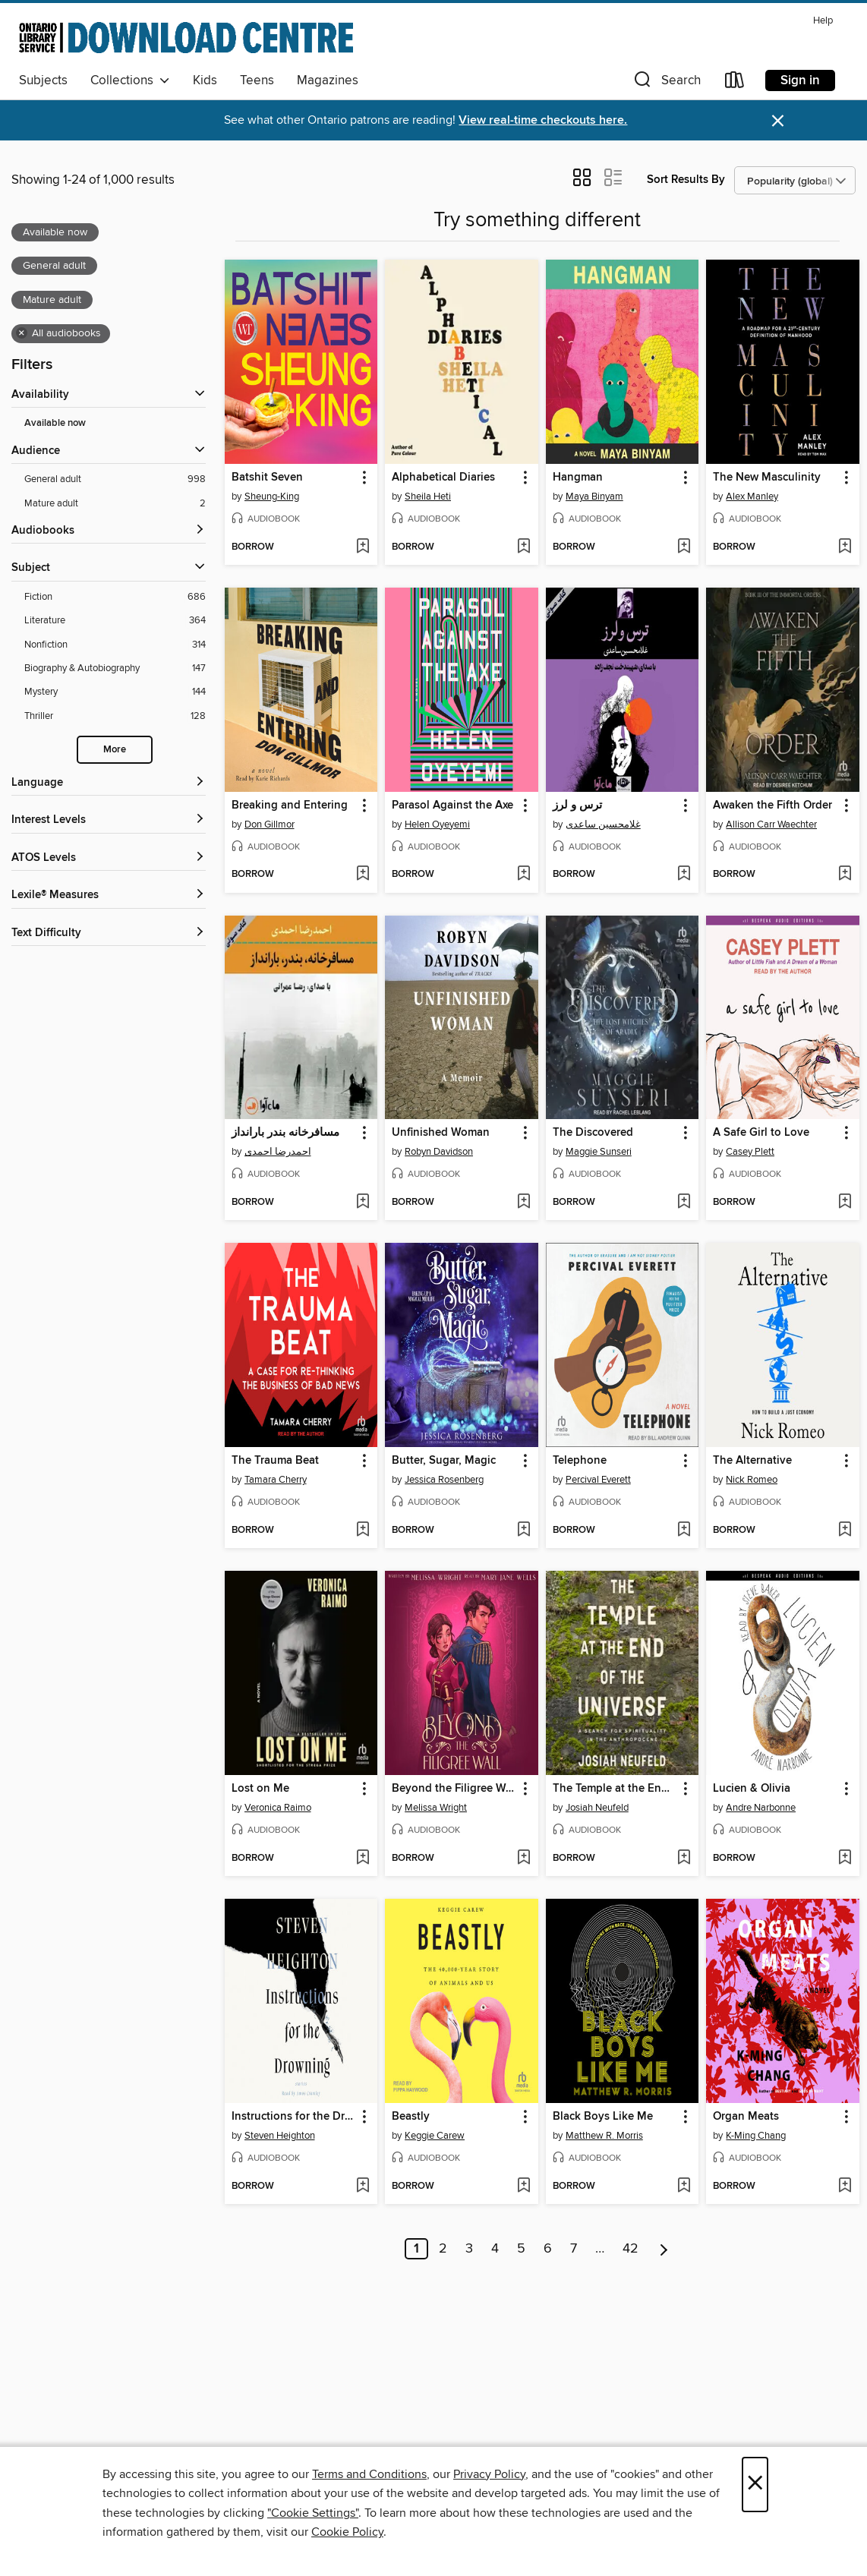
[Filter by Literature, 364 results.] (115, 621)
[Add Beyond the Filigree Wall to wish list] (523, 1858)
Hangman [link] (578, 477)
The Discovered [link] (593, 1133)
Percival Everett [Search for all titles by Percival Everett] (598, 1480)
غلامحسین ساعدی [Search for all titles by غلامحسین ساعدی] (603, 824)
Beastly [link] (411, 2117)
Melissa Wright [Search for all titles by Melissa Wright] (436, 1808)
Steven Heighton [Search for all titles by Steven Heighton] (279, 2136)
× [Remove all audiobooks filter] (21, 333)
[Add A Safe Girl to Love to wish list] (844, 1202)
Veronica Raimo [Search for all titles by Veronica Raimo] (277, 1808)
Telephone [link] (580, 1461)
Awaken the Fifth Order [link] (772, 805)
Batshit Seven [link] (267, 477)
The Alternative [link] (752, 1461)
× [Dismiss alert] (778, 121)
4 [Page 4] (495, 2248)
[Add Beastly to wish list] (523, 2186)
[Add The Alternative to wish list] (844, 1530)
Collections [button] (130, 80)
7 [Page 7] (573, 2248)
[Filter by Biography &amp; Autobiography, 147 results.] (115, 668)
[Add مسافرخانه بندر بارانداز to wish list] (362, 1202)
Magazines (327, 80)
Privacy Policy (489, 2474)
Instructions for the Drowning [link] (294, 2117)
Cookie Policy (347, 2532)
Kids (205, 80)
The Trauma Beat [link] (275, 1461)
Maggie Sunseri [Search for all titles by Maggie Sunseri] (599, 1152)
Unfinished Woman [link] (441, 1133)
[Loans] (735, 83)
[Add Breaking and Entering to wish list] (362, 874)
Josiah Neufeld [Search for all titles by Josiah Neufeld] (597, 1808)
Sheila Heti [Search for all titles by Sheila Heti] (428, 496)
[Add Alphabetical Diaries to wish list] (523, 547)
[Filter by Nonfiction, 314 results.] (115, 645)
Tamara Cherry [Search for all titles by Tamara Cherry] (275, 1480)
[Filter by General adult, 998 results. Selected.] (115, 479)
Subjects (43, 80)
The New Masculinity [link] (767, 477)
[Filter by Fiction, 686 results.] (115, 597)
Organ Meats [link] (746, 2117)
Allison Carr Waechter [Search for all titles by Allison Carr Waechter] (771, 824)
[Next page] (664, 2249)
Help (823, 21)
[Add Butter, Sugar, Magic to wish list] (523, 1530)
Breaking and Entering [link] (290, 805)
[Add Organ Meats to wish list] (844, 2186)
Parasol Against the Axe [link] (452, 805)
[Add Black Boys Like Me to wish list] (683, 2186)
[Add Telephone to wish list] (683, 1530)
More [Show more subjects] (114, 749)
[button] (666, 83)
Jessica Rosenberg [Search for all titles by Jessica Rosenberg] (444, 1480)
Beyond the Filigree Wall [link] (454, 1789)
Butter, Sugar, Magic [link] (444, 1461)
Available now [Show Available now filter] (55, 423)
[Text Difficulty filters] (108, 933)
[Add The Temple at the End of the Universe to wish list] (683, 1858)
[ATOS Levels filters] (108, 858)
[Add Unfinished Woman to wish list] (523, 1202)
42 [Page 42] (630, 2248)
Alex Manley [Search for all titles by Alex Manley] (752, 496)
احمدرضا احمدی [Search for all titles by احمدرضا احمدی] (277, 1152)
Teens (257, 80)
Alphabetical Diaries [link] (443, 477)
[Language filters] (108, 783)
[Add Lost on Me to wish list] (362, 1858)
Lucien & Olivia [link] (751, 1789)
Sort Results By (686, 179)
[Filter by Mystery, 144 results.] (115, 692)
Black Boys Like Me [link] (603, 2117)
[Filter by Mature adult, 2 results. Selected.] (115, 504)
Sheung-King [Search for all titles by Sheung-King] (271, 496)
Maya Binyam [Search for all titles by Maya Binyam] (594, 496)
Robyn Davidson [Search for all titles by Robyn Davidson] (439, 1152)
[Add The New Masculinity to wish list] (844, 547)
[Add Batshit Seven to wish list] (362, 547)
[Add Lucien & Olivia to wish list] (844, 1858)
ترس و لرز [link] (577, 805)
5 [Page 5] (521, 2248)
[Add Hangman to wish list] (683, 547)
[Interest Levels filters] (108, 820)
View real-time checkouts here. (543, 120)
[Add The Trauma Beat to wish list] (362, 1530)
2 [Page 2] (443, 2248)
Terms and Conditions (369, 2474)
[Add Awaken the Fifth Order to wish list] (844, 874)
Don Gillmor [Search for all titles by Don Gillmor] (269, 824)
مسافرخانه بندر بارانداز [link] (285, 1133)
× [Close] (755, 2484)
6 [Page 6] (548, 2248)
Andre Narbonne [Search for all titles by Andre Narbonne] (761, 1808)
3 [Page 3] (469, 2248)
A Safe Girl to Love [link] (761, 1133)
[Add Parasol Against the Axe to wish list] (523, 874)
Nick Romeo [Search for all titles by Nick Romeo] (751, 1480)
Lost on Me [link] (260, 1789)
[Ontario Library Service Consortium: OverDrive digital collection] (186, 37)
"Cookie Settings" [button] (312, 2513)
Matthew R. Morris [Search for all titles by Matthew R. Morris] (604, 2136)
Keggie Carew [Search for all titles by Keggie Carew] (435, 2136)
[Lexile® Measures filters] (108, 895)
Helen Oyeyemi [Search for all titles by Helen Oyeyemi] (437, 824)
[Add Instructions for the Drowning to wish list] (362, 2186)
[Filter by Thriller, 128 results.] (115, 716)
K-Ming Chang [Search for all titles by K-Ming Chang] (756, 2136)
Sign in (800, 80)
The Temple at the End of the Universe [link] (615, 1789)
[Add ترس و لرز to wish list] (683, 874)
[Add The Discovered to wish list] (683, 1202)
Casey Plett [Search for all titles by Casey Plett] (750, 1152)
